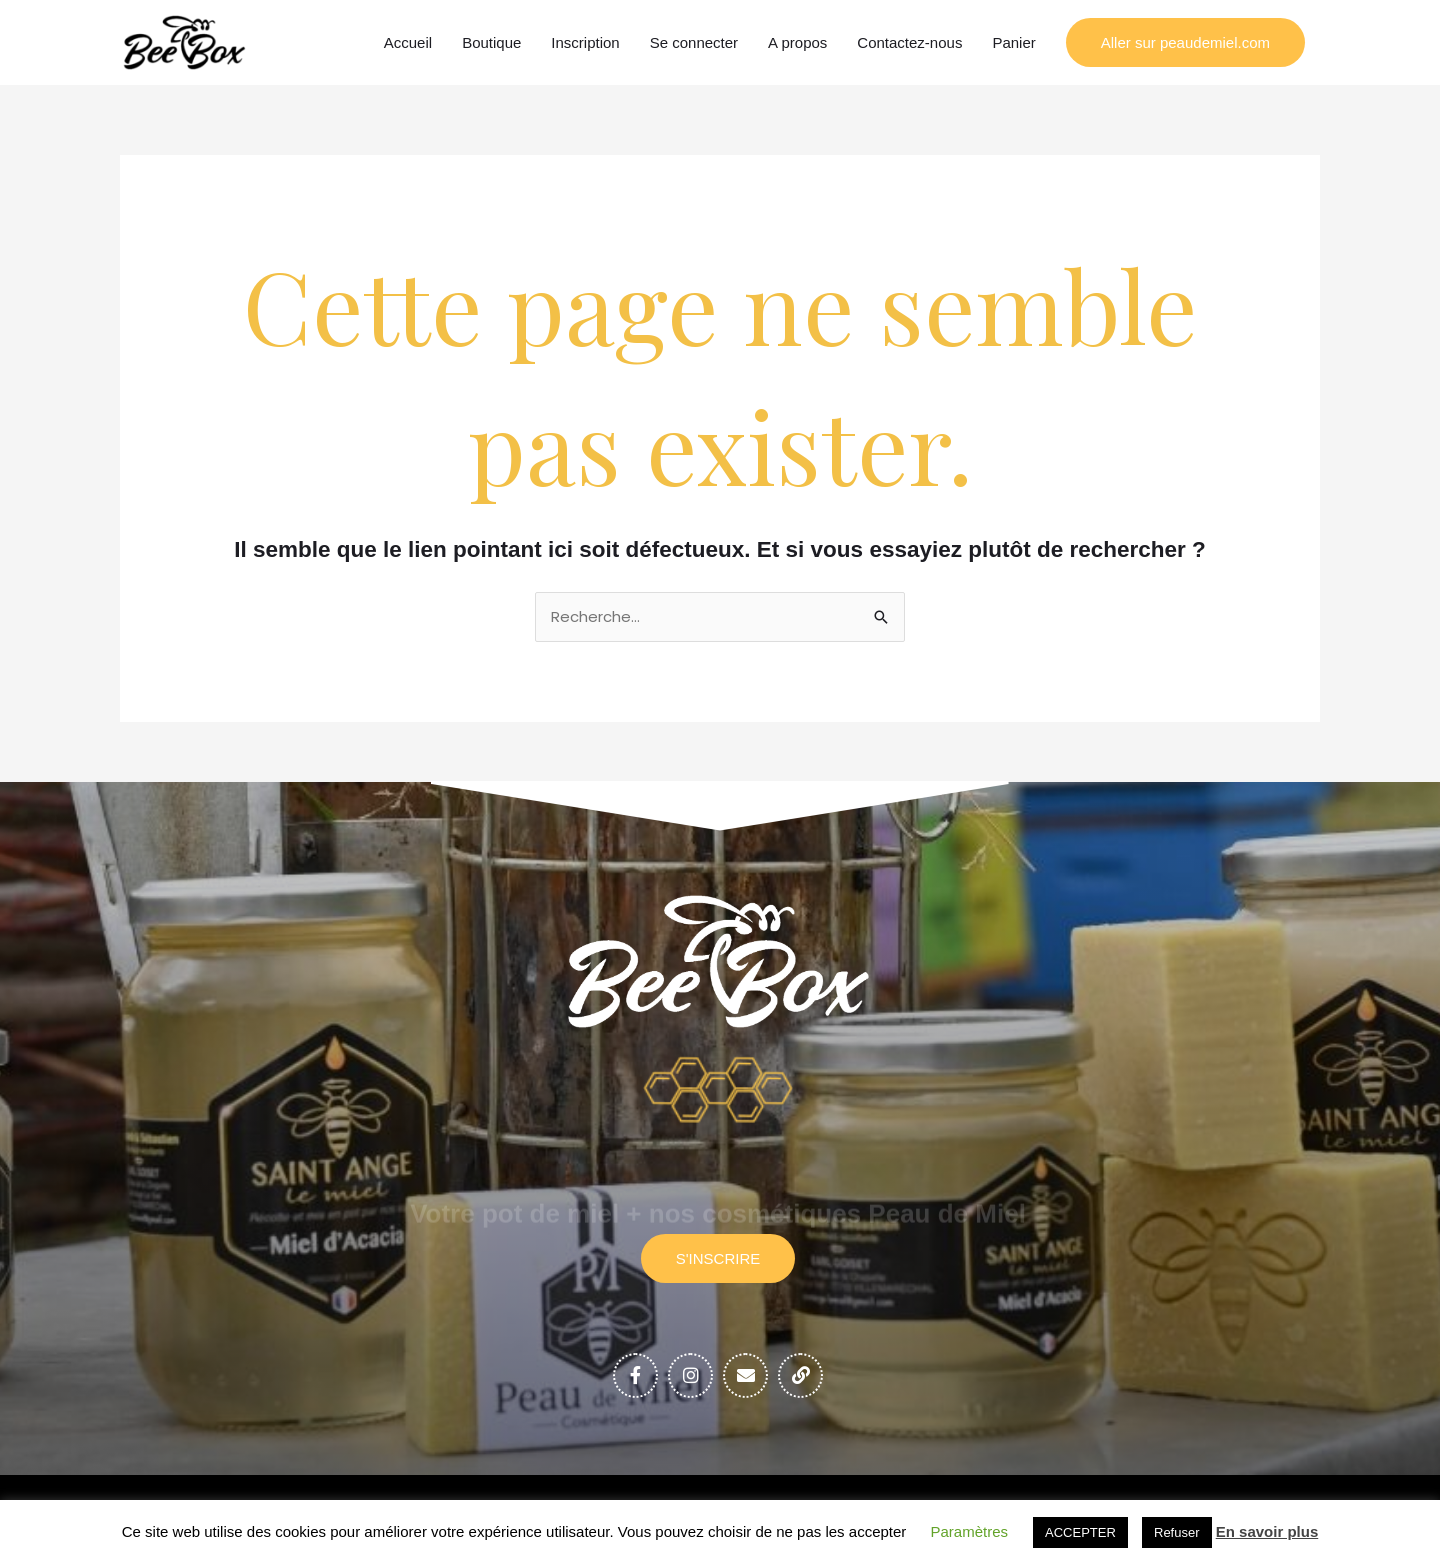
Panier (1013, 42)
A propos (797, 42)
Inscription (585, 42)
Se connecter (694, 42)
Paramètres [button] (970, 1531)
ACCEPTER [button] (1080, 1532)
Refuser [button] (1177, 1532)
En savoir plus (1267, 1531)
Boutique (491, 42)
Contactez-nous (909, 42)
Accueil (408, 42)
